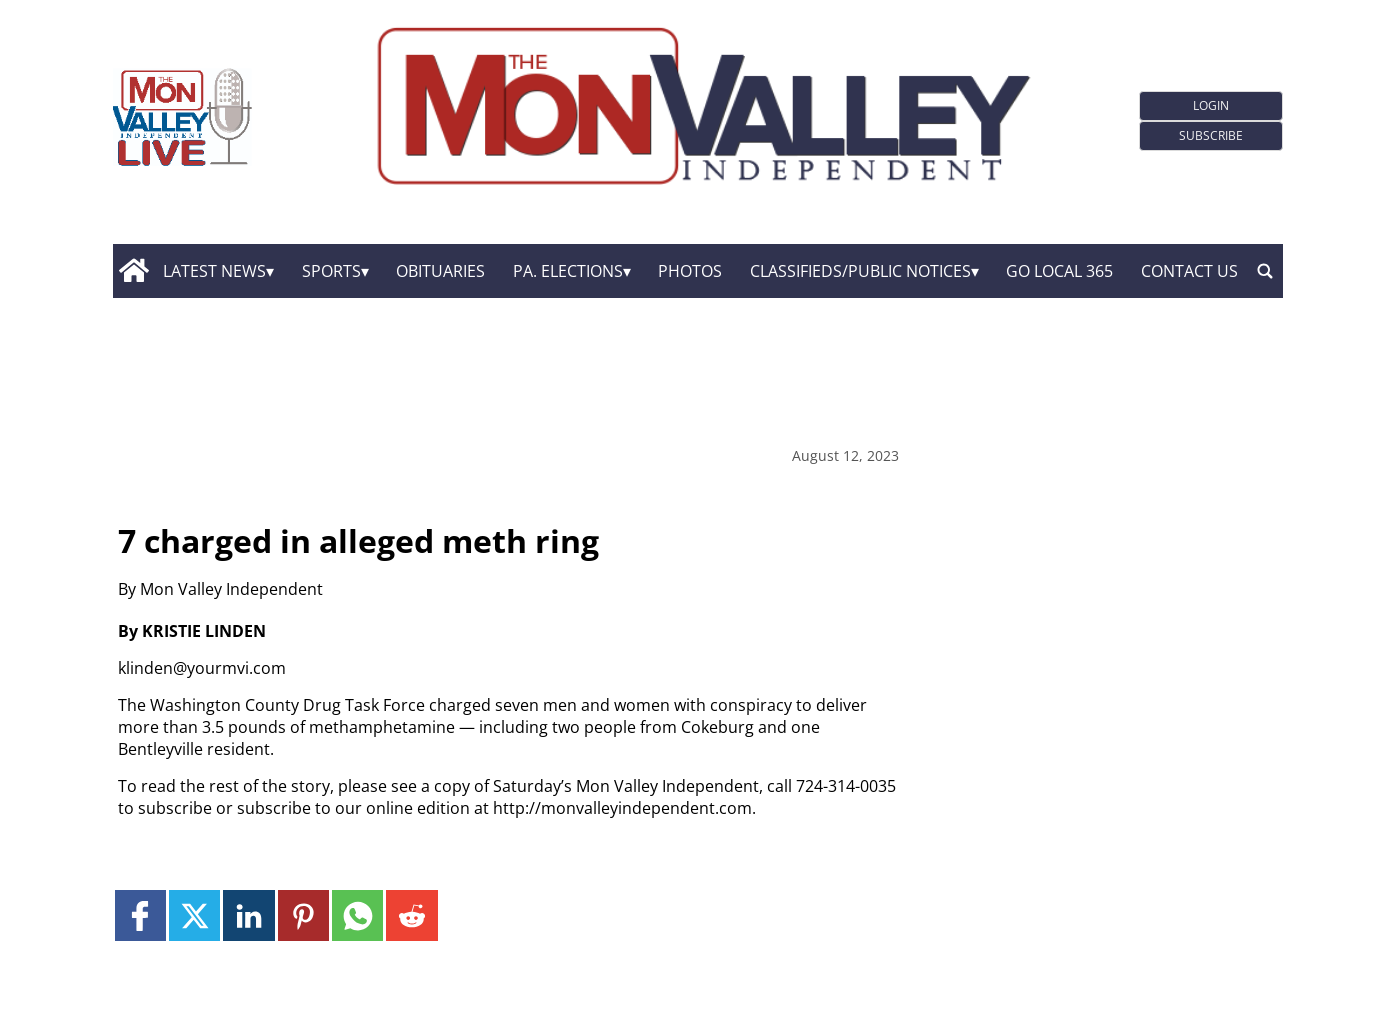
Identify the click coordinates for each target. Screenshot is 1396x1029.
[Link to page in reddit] (411, 915)
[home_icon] (133, 271)
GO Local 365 (1059, 271)
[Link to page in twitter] (194, 915)
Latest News (214, 271)
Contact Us (1189, 271)
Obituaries (440, 271)
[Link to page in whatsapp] (357, 915)
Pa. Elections (568, 271)
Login (1211, 105)
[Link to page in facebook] (140, 915)
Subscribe (1211, 135)
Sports (331, 271)
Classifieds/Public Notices (860, 271)
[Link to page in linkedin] (248, 915)
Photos (690, 271)
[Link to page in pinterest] (303, 915)
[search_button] (1265, 271)
